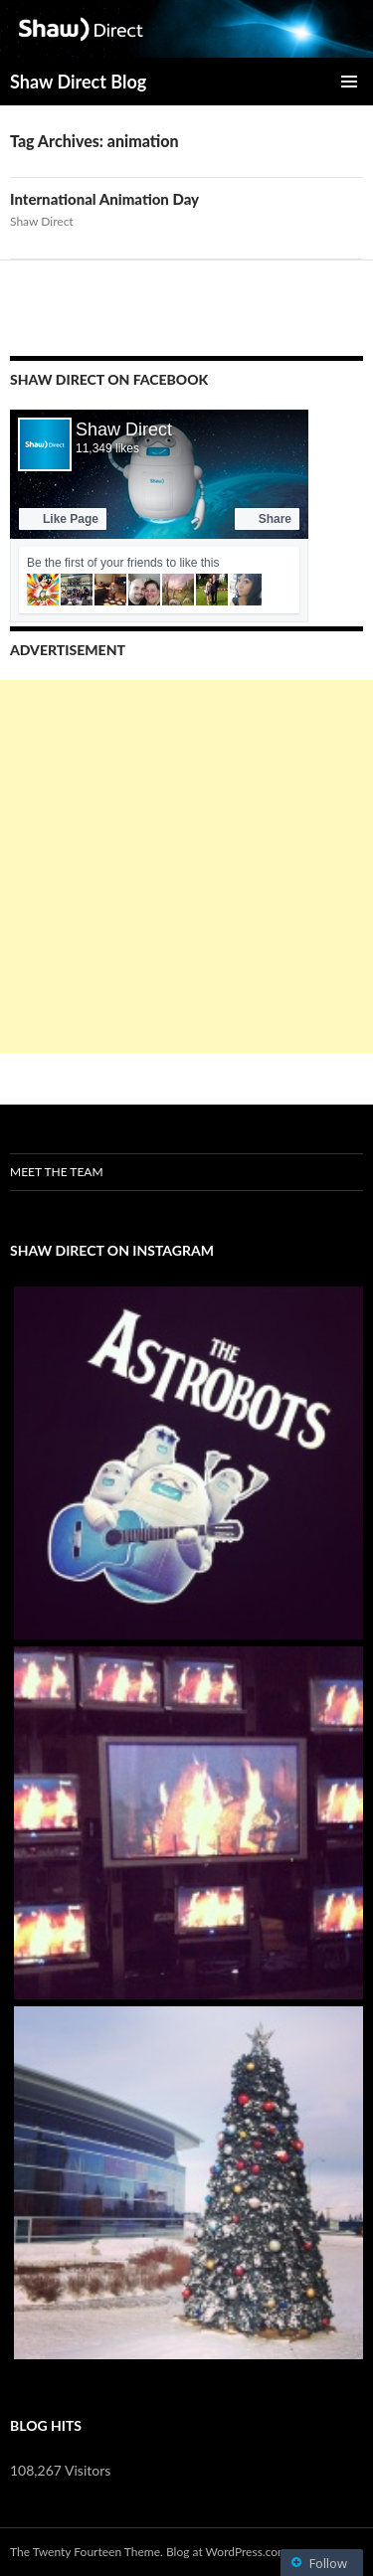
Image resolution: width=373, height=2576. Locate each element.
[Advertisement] (186, 866)
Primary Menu (349, 81)
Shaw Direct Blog (78, 81)
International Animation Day (104, 199)
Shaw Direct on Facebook (109, 379)
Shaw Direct (42, 221)
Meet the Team (56, 1171)
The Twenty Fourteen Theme (85, 2551)
